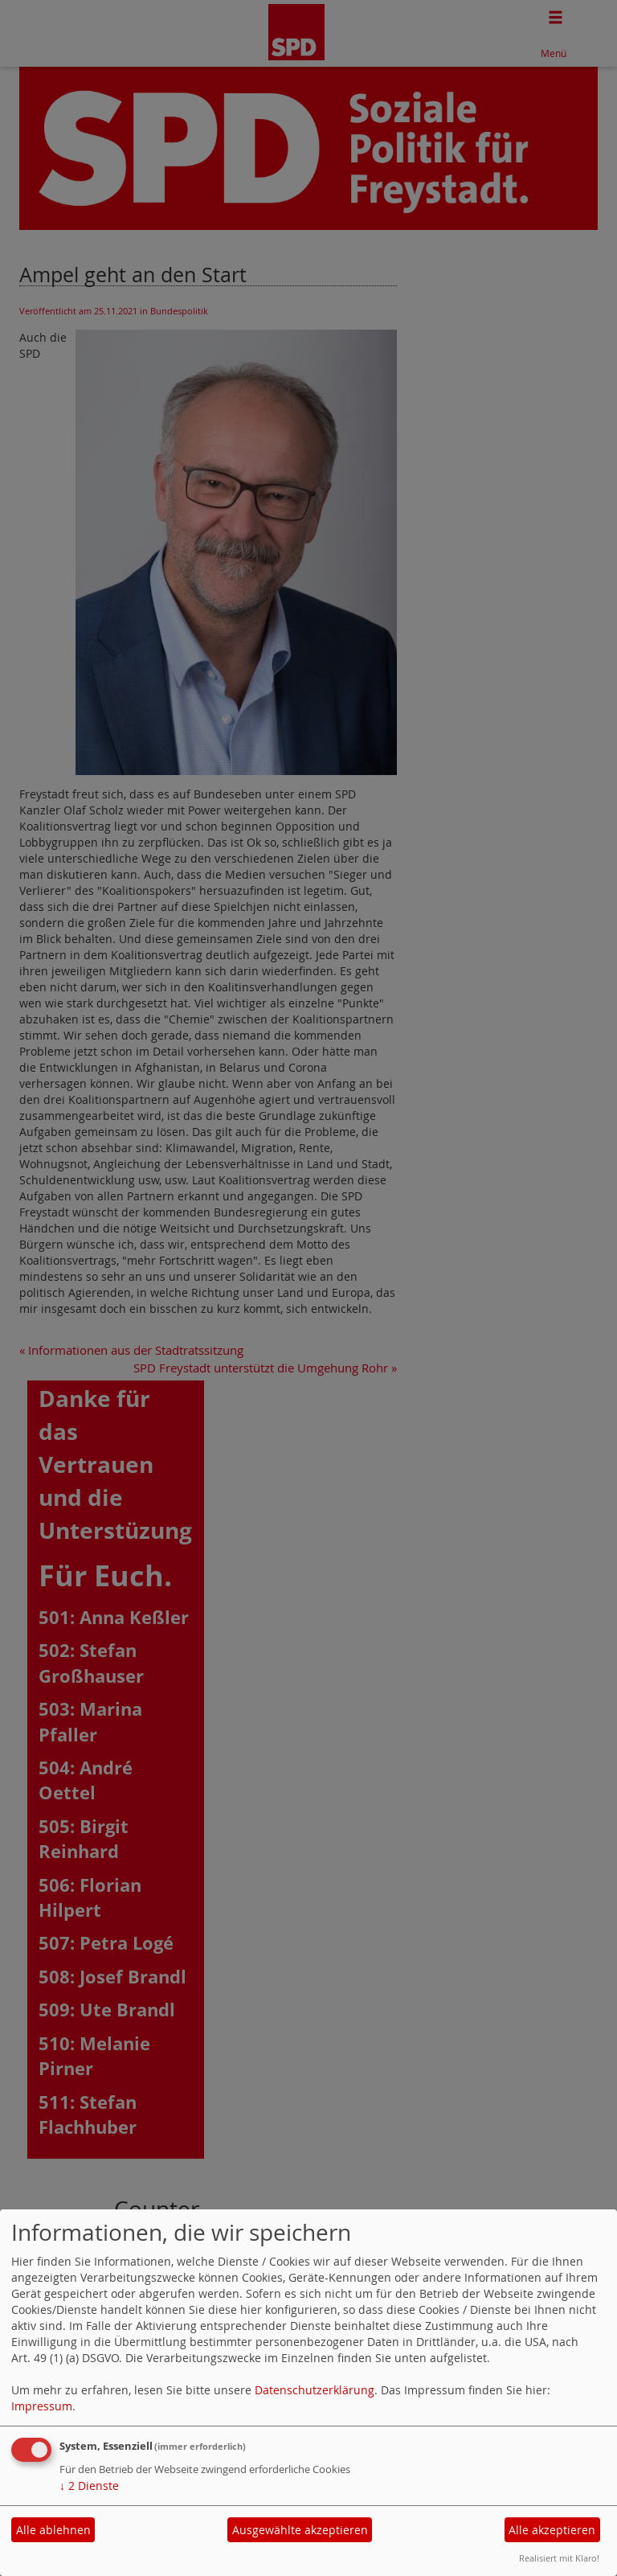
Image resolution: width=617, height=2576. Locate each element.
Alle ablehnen (53, 2529)
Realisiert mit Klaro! (559, 2558)
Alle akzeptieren (552, 2529)
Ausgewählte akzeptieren (300, 2529)
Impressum (41, 2406)
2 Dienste (89, 2485)
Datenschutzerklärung (314, 2390)
